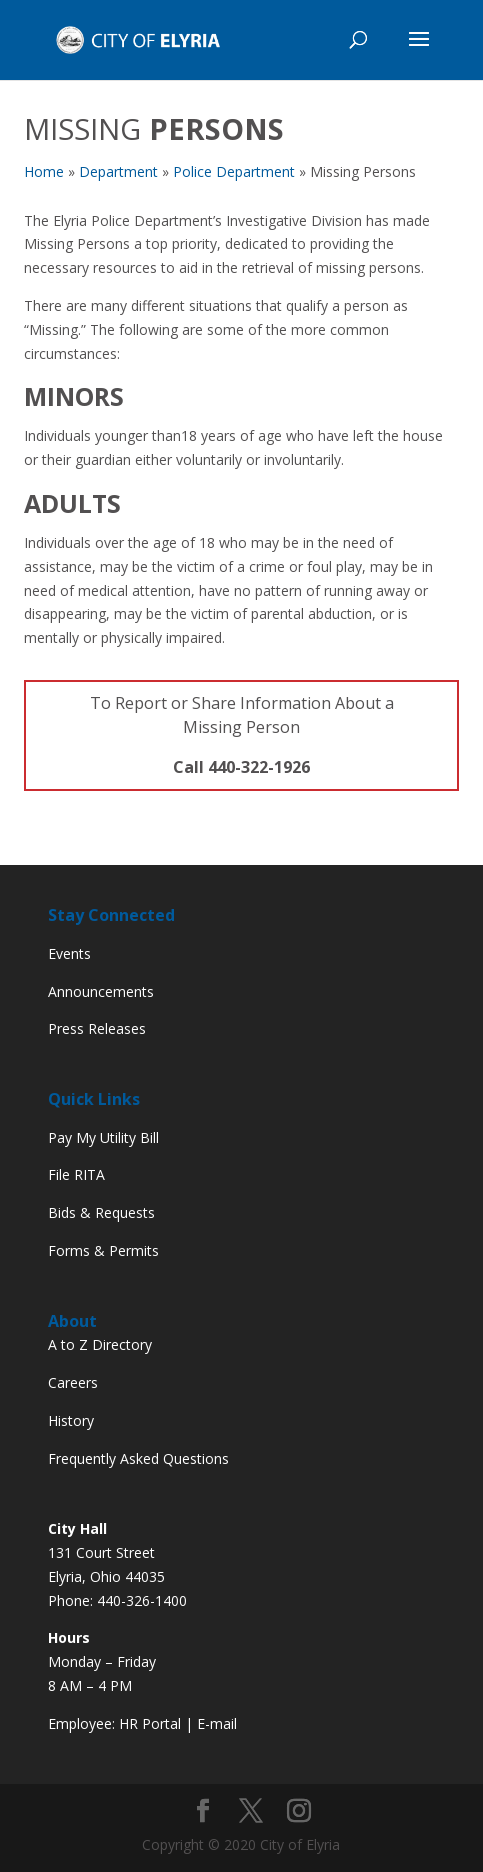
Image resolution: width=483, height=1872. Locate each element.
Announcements (101, 991)
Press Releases (97, 1028)
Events (69, 953)
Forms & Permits (103, 1250)
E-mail (217, 1723)
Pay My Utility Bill (103, 1137)
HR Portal (150, 1723)
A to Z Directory (100, 1344)
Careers (73, 1382)
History (71, 1420)
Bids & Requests (101, 1212)
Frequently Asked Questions (138, 1458)
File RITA (76, 1174)
